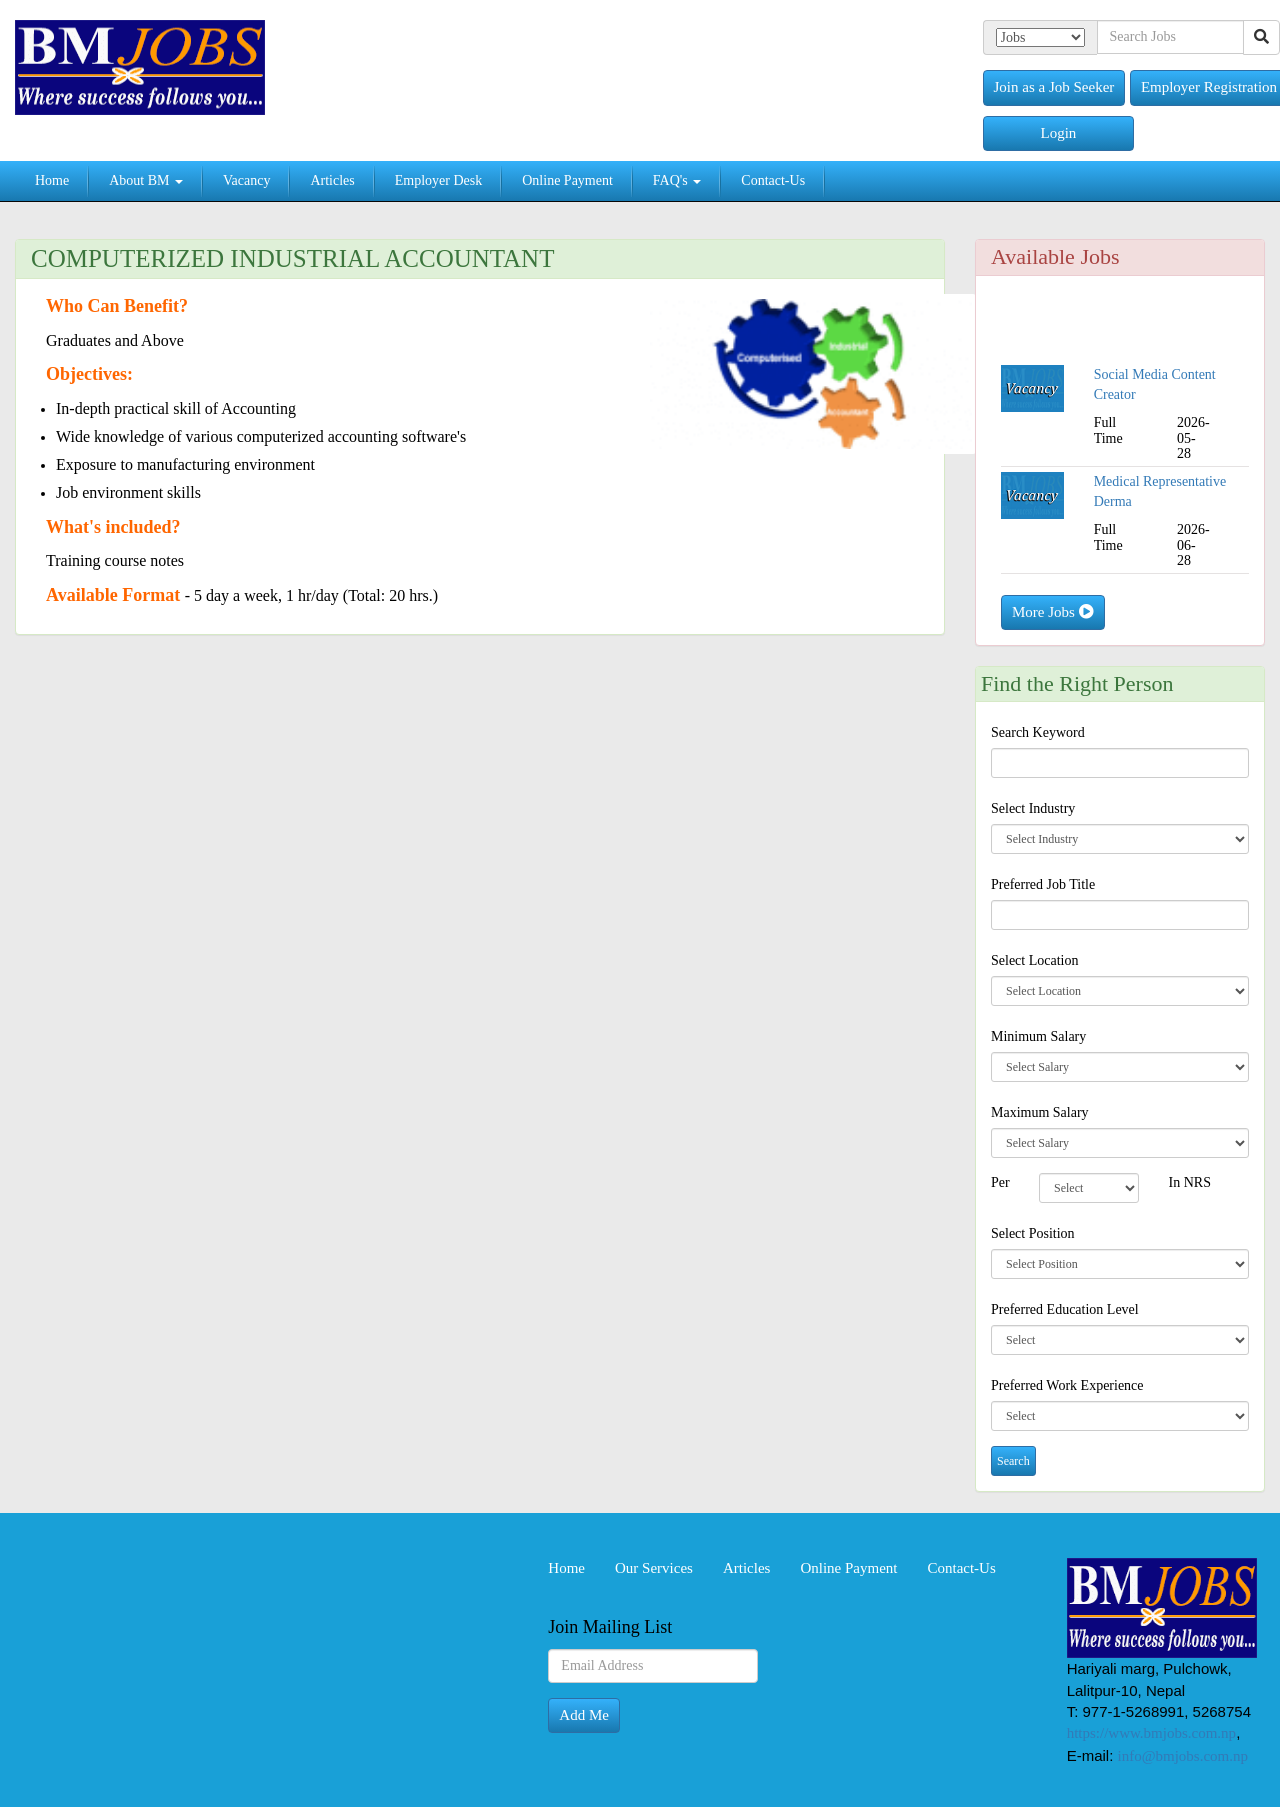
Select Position (1033, 1233)
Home (52, 180)
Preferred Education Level (1065, 1309)
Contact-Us (773, 180)
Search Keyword (1038, 732)
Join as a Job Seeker (1054, 87)
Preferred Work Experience (1067, 1385)
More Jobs (1053, 612)
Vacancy (246, 180)
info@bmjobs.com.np (1183, 1756)
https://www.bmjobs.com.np (1151, 1733)
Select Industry (1033, 808)
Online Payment (567, 180)
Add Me (584, 1715)
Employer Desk (438, 180)
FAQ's (677, 180)
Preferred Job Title (1043, 884)
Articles (332, 180)
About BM (146, 180)
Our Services (654, 1568)
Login (1059, 133)
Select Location (1034, 960)
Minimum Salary (1038, 1036)
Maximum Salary (1040, 1112)
